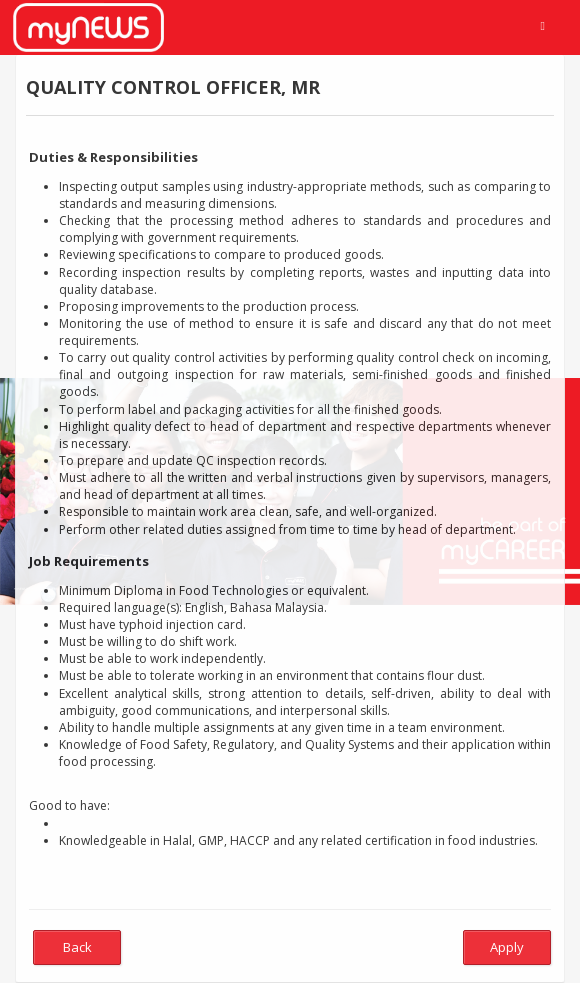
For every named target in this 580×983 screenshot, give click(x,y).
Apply (507, 947)
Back (77, 947)
